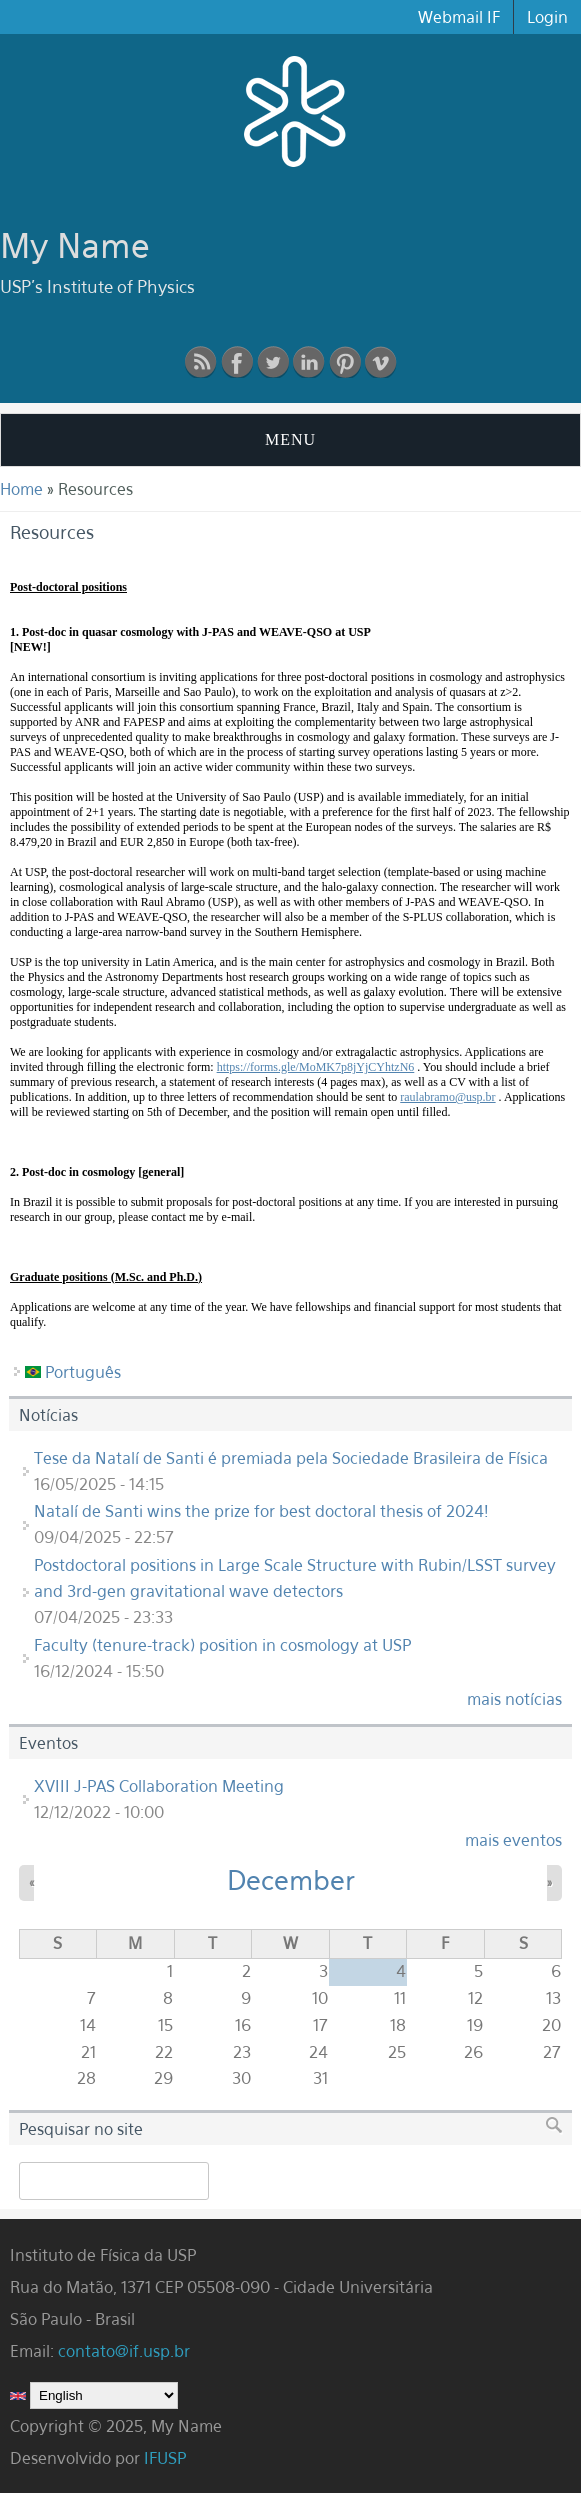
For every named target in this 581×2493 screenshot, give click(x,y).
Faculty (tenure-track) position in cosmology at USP (222, 1645)
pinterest (345, 362)
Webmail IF (459, 17)
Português (73, 1372)
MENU (290, 439)
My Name (75, 245)
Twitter (273, 362)
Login (547, 17)
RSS (201, 362)
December (291, 1880)
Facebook (237, 362)
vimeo (381, 362)
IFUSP (165, 2458)
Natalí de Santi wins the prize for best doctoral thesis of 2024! (261, 1511)
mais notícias (514, 1699)
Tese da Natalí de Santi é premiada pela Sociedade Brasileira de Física (291, 1458)
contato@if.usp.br (124, 2351)
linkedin (309, 362)
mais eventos (513, 1840)
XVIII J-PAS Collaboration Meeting (159, 1786)
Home (21, 489)
